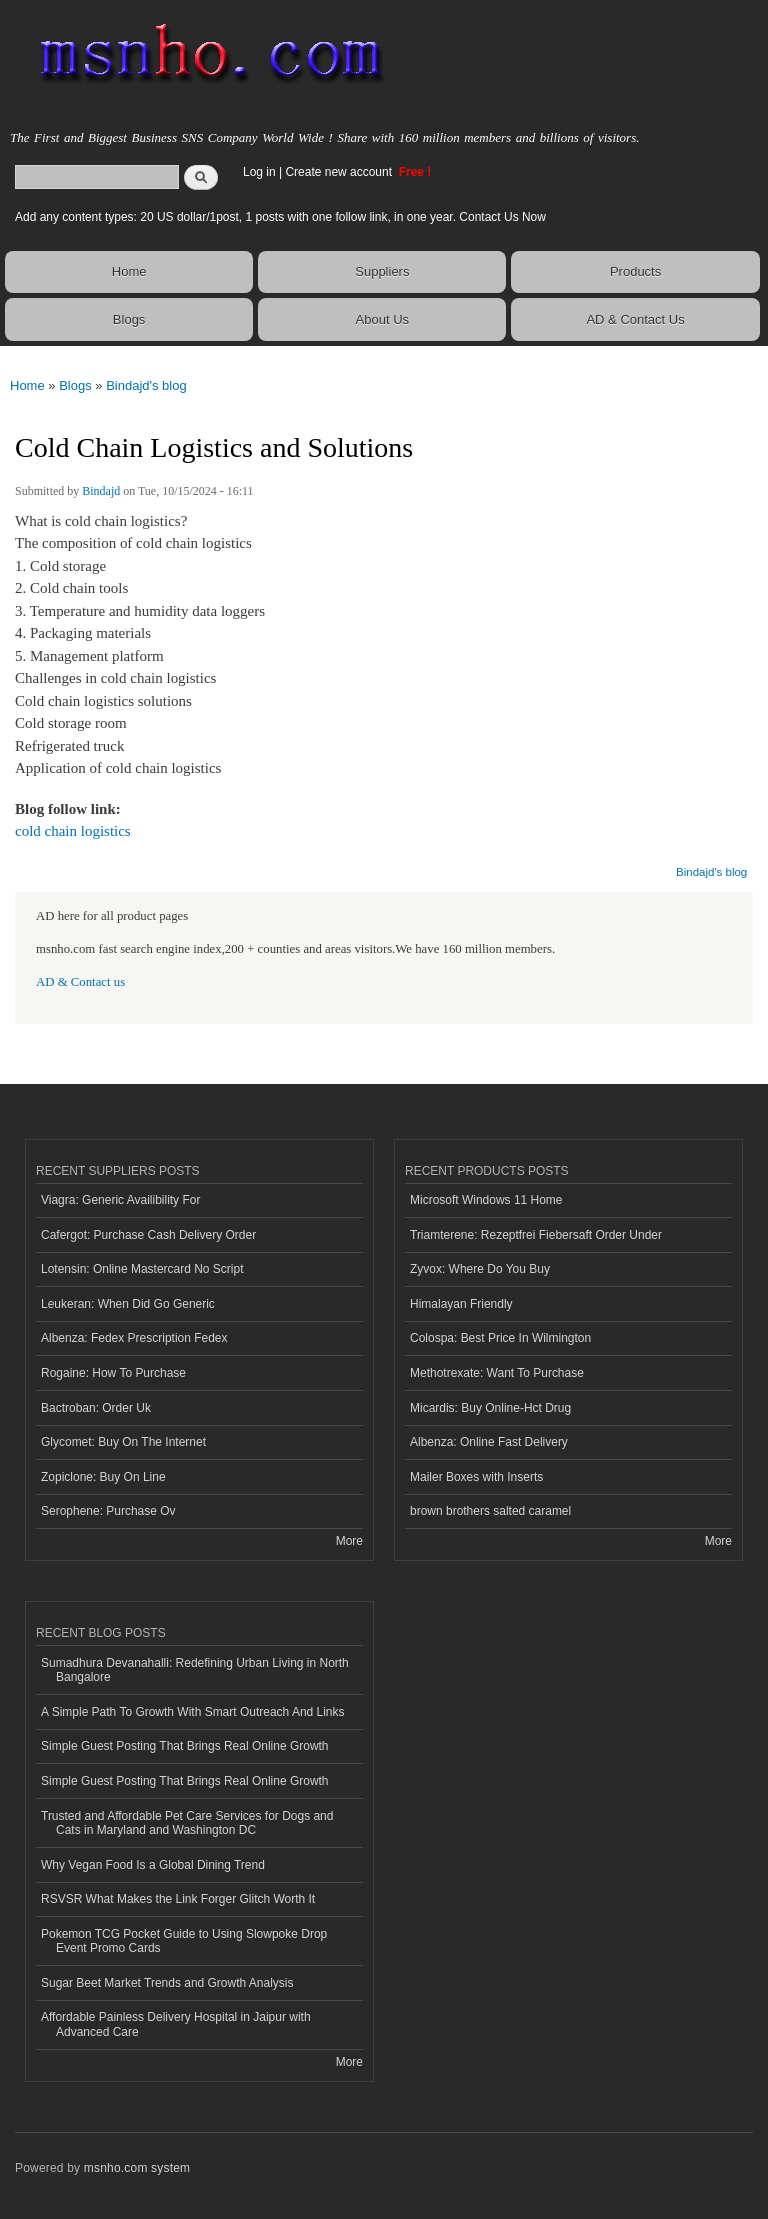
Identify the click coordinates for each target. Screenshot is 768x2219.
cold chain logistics (73, 831)
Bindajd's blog (146, 385)
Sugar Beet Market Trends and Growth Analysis (167, 1983)
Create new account (340, 172)
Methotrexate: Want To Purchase (497, 1373)
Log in (259, 172)
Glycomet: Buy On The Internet (123, 1442)
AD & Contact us (80, 982)
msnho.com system (137, 2168)
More (349, 1541)
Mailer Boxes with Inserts (476, 1477)
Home (129, 271)
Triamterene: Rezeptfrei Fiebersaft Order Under (536, 1235)
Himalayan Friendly (461, 1304)
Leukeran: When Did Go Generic (128, 1304)
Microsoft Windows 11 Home (486, 1200)
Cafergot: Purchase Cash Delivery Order (148, 1235)
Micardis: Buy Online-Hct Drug (490, 1408)
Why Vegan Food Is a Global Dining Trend (153, 1865)
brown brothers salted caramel (490, 1511)
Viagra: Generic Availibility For (120, 1200)
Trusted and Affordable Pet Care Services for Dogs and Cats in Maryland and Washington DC (187, 1823)
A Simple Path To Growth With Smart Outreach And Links (193, 1712)
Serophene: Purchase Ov (108, 1511)
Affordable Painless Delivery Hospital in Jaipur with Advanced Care (176, 2024)
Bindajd (101, 491)
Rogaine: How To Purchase (113, 1373)
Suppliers (382, 271)
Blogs (129, 319)
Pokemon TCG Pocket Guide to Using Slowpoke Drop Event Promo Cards (184, 1941)
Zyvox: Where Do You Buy (480, 1269)
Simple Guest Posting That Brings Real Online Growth (185, 1746)
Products (635, 271)
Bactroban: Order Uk (96, 1408)
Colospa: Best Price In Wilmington (500, 1338)
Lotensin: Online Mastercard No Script (142, 1269)
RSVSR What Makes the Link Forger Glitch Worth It (178, 1899)
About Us (382, 319)
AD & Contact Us (635, 319)
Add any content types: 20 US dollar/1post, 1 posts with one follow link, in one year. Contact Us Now (280, 217)
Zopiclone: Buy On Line (103, 1477)
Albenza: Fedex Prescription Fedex (134, 1338)
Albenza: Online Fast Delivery (489, 1442)
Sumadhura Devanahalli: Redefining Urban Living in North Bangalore (195, 1670)
